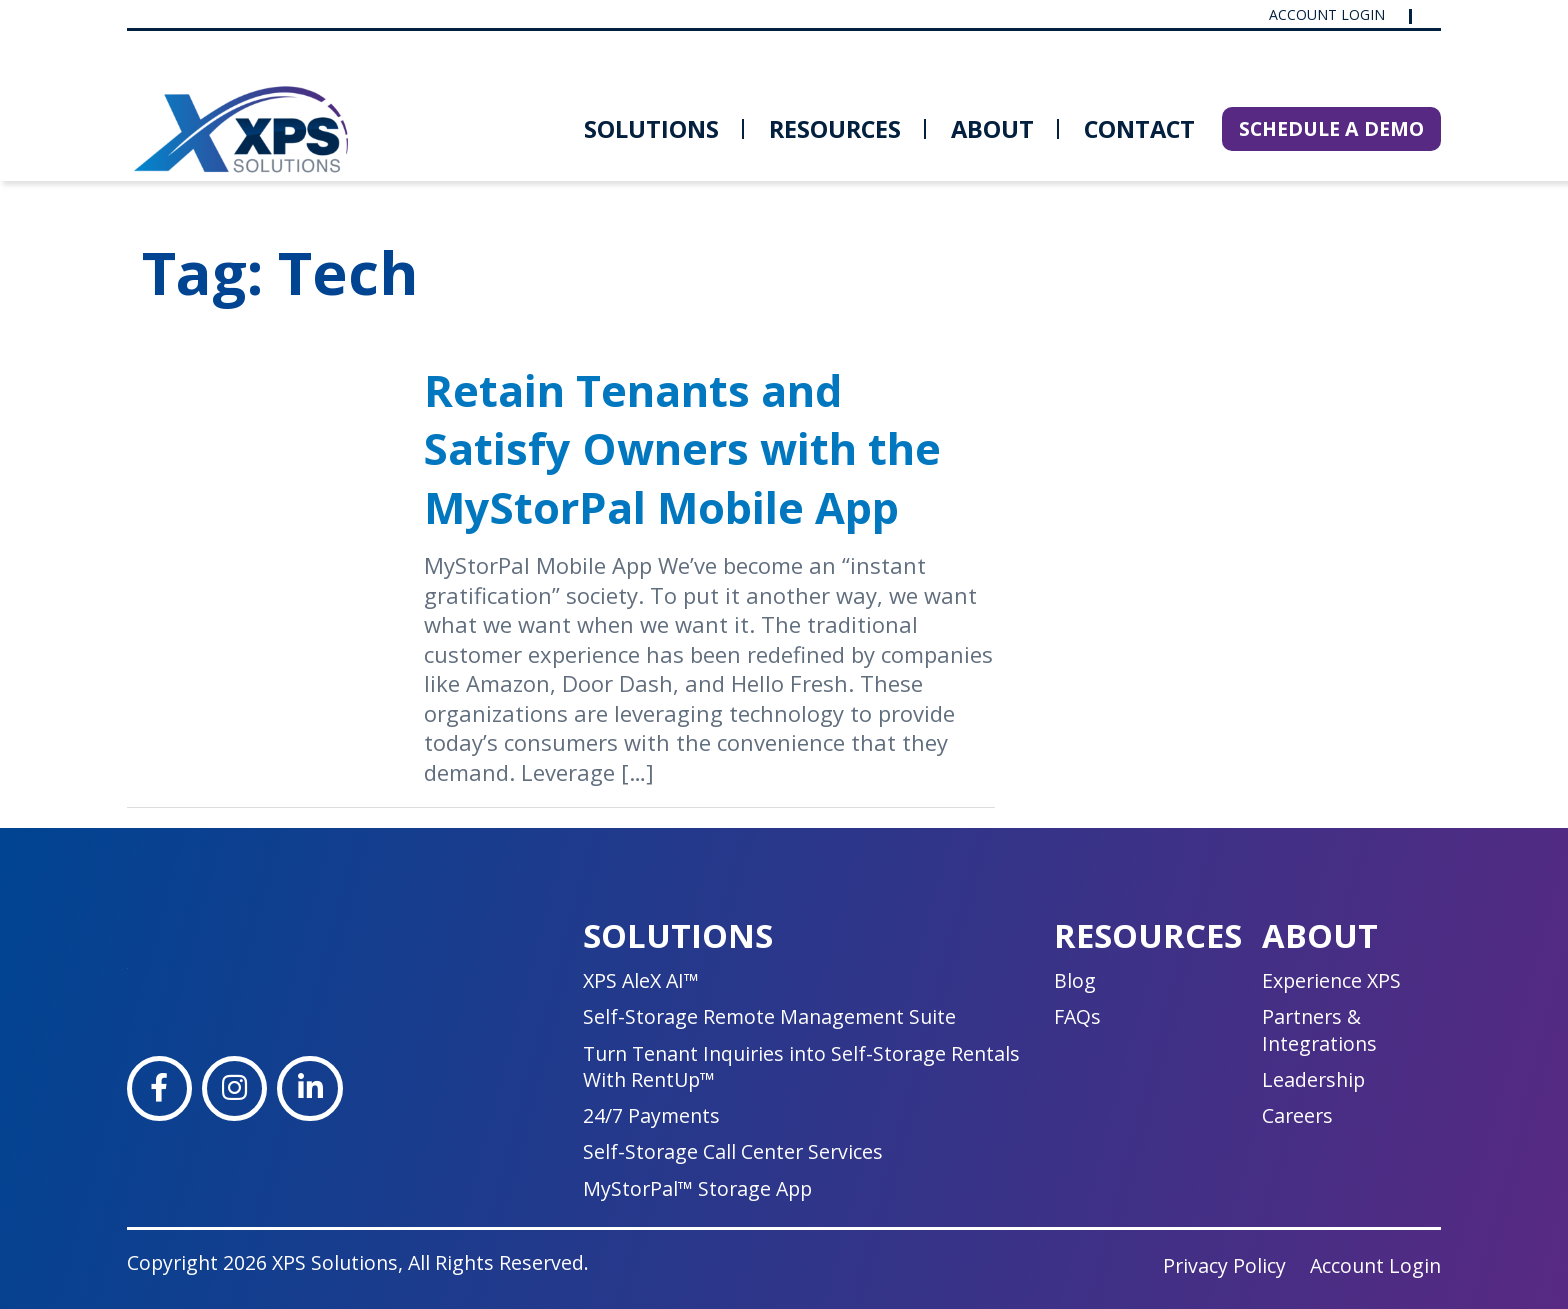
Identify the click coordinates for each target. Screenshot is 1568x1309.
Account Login (1329, 15)
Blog (1075, 980)
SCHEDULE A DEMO (1331, 128)
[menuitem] (651, 129)
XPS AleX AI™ (641, 980)
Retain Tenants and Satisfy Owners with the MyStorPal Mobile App (682, 449)
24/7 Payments (651, 1115)
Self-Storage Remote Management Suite (769, 1016)
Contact (1139, 129)
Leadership (1313, 1079)
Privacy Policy (1224, 1265)
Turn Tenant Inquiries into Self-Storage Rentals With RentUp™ (801, 1066)
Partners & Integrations (1319, 1029)
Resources (835, 129)
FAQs (1077, 1016)
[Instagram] (234, 1088)
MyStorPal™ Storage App (697, 1188)
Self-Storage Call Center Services (733, 1151)
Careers (1297, 1115)
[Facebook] (159, 1088)
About (992, 129)
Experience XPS (1331, 980)
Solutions (651, 129)
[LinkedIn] (309, 1088)
